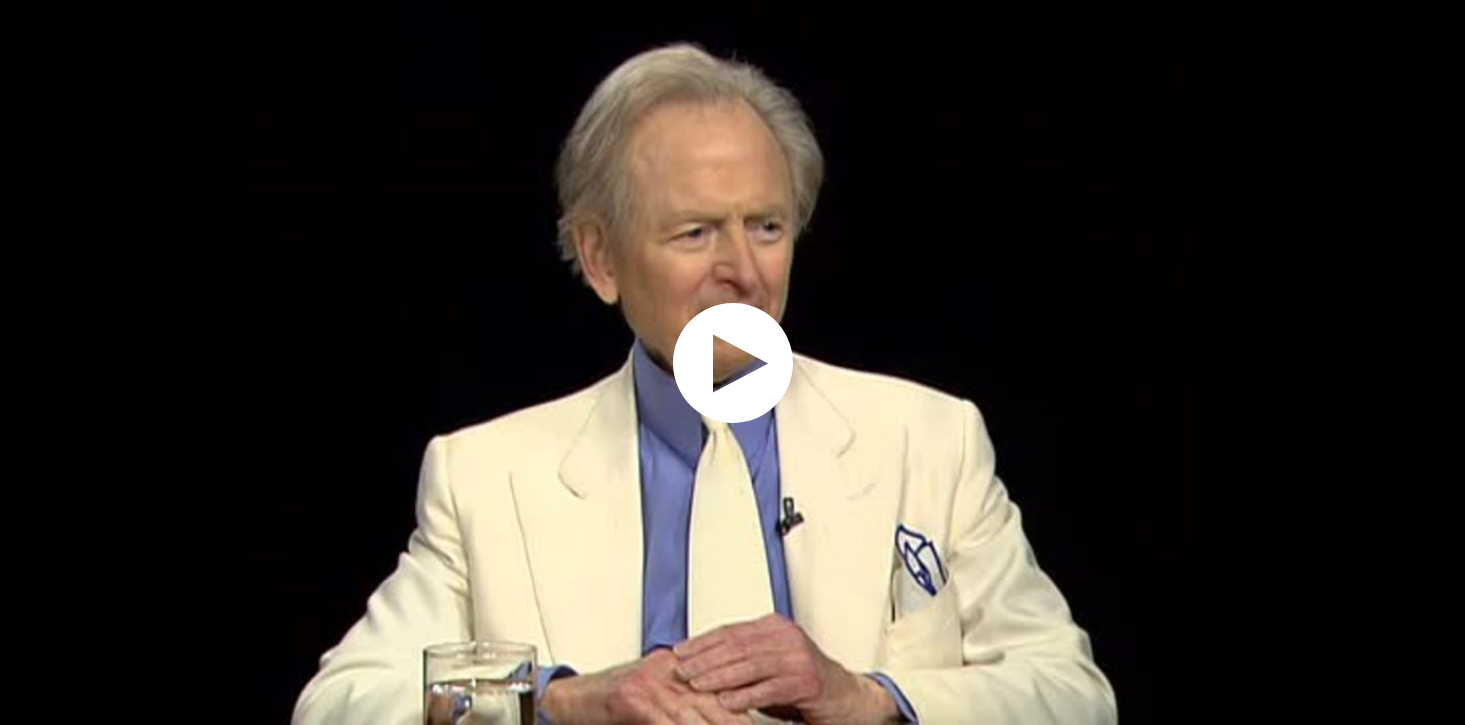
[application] (732, 362)
